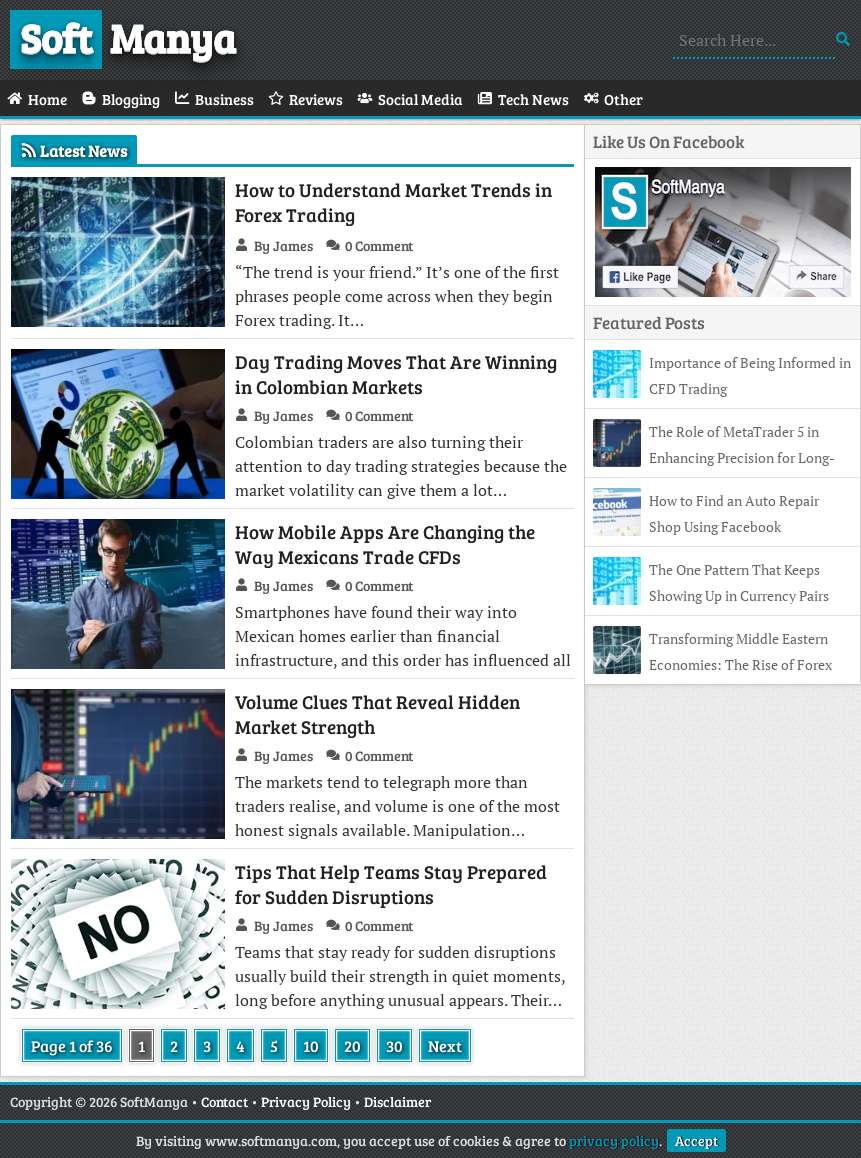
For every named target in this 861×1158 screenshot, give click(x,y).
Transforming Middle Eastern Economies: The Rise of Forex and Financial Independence (712, 664)
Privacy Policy (306, 1101)
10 (311, 1045)
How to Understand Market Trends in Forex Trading (393, 202)
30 (394, 1045)
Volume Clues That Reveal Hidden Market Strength (377, 714)
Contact (224, 1101)
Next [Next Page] (445, 1045)
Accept (696, 1140)
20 (352, 1045)
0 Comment (379, 245)
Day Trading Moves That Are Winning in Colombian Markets (396, 374)
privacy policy (614, 1140)
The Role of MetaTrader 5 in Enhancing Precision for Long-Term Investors (714, 457)
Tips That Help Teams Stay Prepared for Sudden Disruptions (391, 884)
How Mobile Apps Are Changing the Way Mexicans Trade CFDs (385, 544)
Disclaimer (397, 1101)
